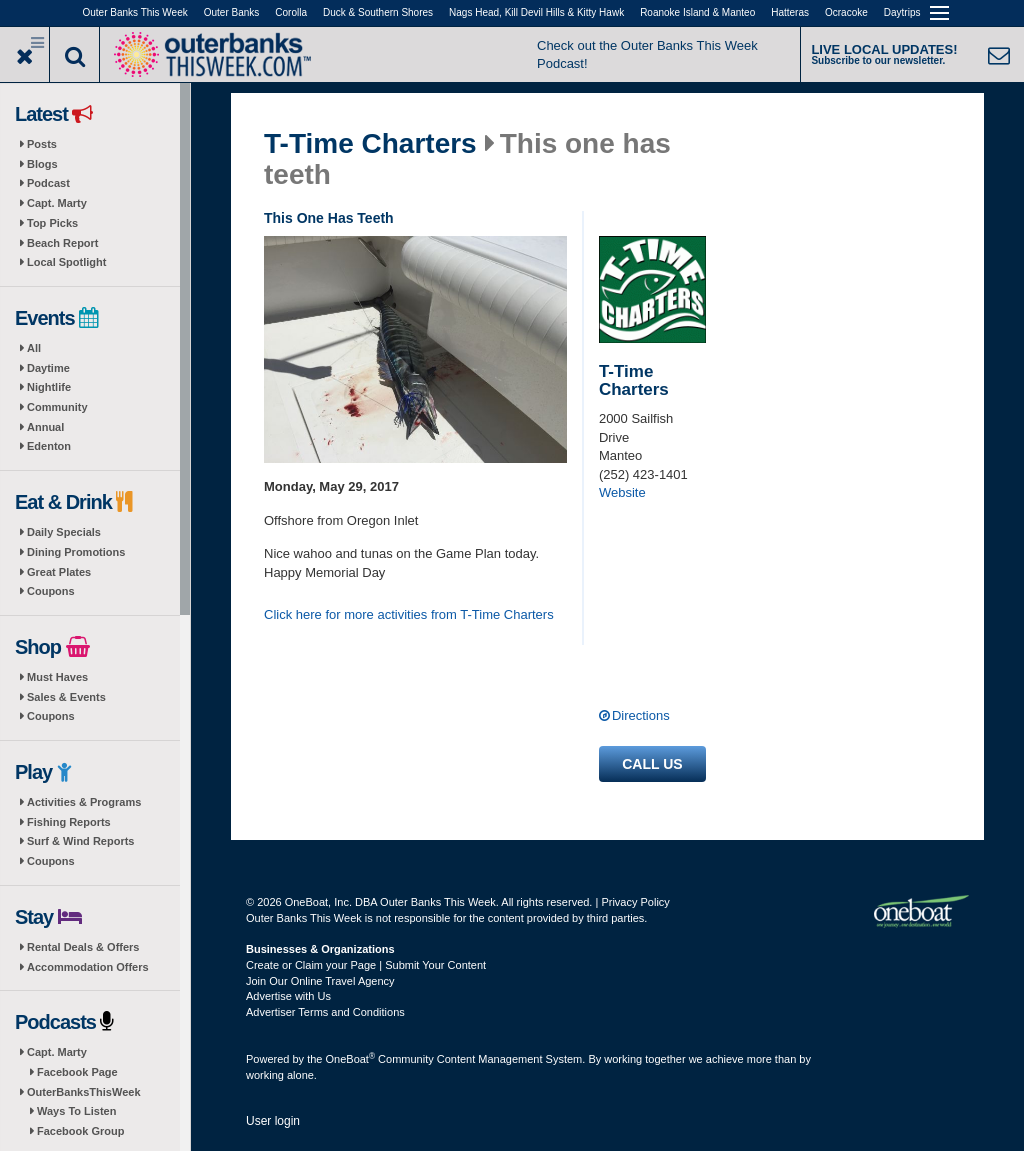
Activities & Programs (84, 802)
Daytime (48, 368)
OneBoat (351, 1059)
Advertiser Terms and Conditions (325, 1012)
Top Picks (52, 223)
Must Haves (57, 677)
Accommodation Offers (88, 967)
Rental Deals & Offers (83, 947)
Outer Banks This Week (135, 12)
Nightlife (49, 387)
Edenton (49, 446)
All (34, 348)
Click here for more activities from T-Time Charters (409, 614)
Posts (42, 144)
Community (57, 407)
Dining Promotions (76, 552)
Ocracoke (846, 12)
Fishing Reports (69, 822)
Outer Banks (232, 12)
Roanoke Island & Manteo (697, 12)
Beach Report (63, 243)
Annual (45, 427)
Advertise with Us (288, 996)
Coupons (51, 591)
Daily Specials (64, 532)
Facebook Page (77, 1072)
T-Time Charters (370, 144)
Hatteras (790, 12)
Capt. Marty (57, 203)
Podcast (48, 183)
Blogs (42, 164)
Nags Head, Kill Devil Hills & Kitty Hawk (536, 12)
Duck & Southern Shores (378, 12)
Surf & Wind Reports (80, 841)
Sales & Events (66, 697)
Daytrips (902, 12)
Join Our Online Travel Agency (320, 981)
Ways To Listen (76, 1111)
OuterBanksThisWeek (84, 1092)
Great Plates (59, 572)
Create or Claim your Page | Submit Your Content (366, 965)
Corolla (291, 12)
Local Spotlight (66, 262)
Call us (652, 764)
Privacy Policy (635, 902)
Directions (641, 715)
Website (622, 492)
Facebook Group (80, 1131)
